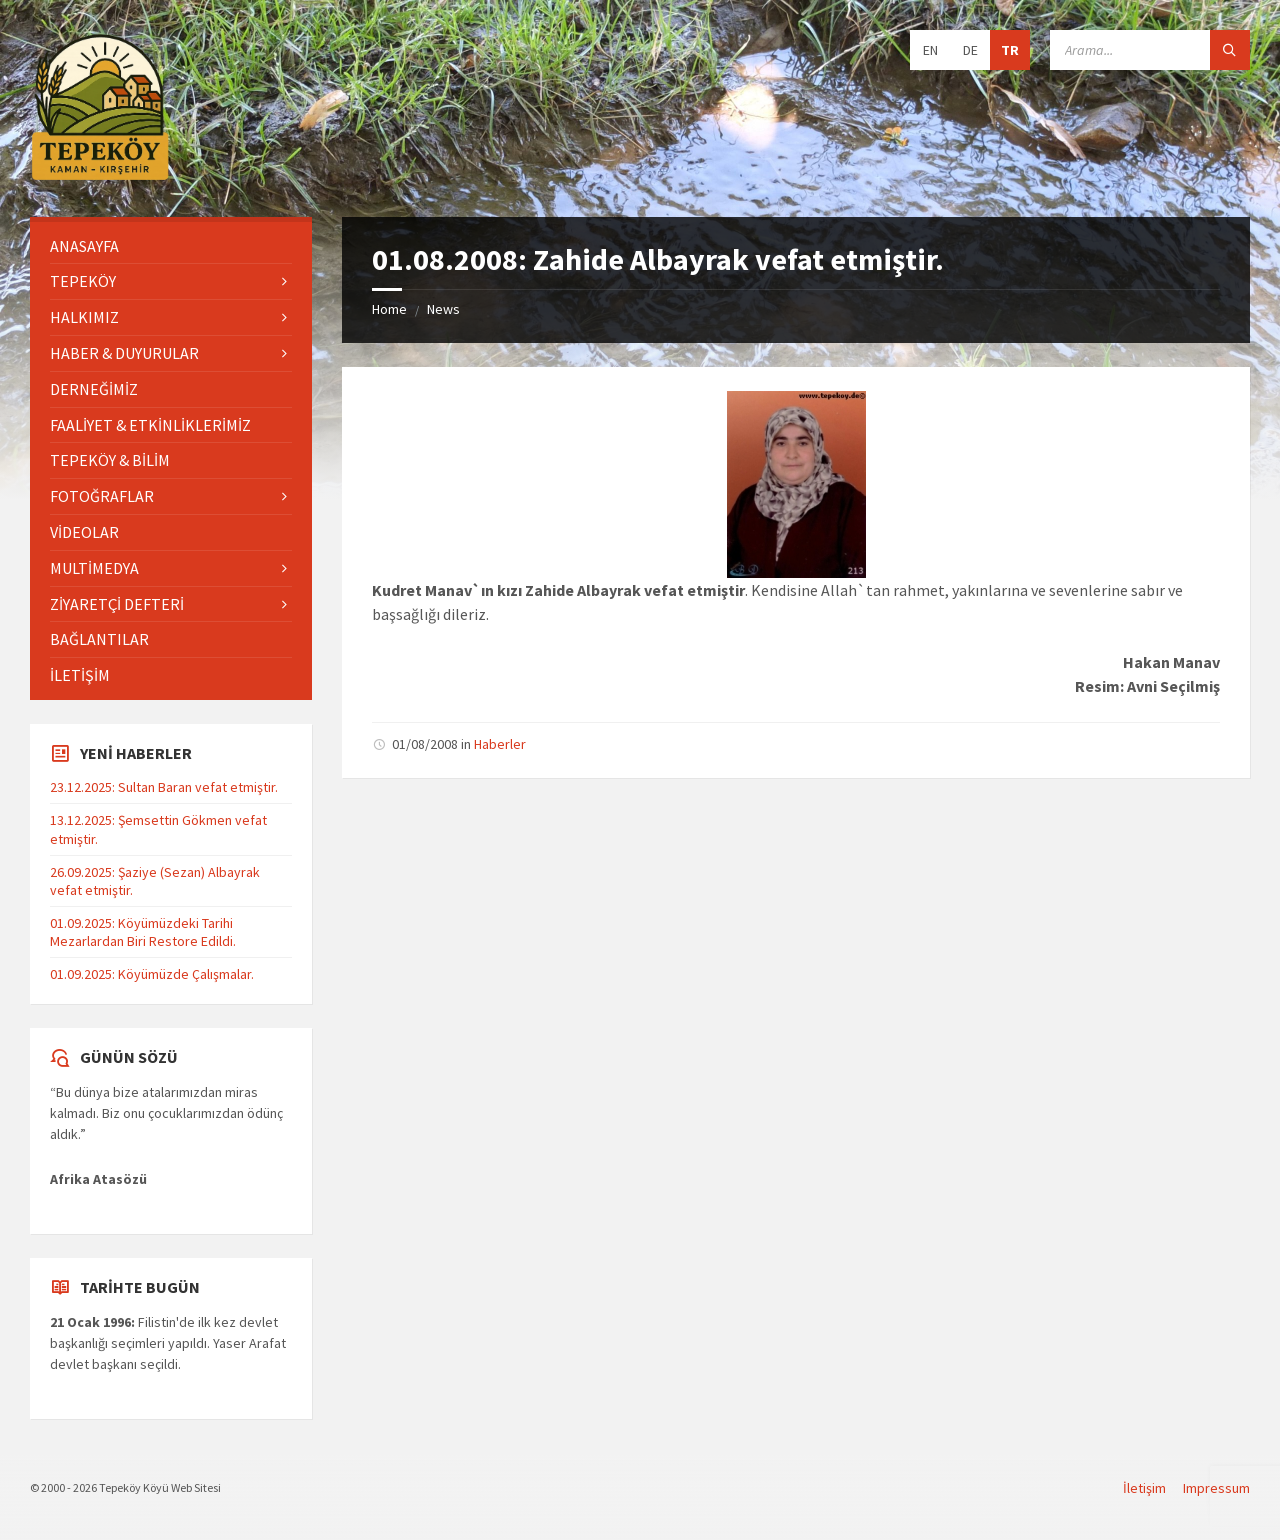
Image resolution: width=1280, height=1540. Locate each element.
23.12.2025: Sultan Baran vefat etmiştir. (164, 787)
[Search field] (1150, 50)
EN (930, 50)
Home (389, 309)
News (443, 309)
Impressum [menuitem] (1216, 1488)
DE (970, 50)
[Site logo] (100, 177)
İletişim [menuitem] (1144, 1488)
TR (1010, 50)
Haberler (500, 744)
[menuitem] (171, 246)
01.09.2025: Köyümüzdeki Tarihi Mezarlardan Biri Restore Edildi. (143, 932)
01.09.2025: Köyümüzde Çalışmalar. (152, 974)
